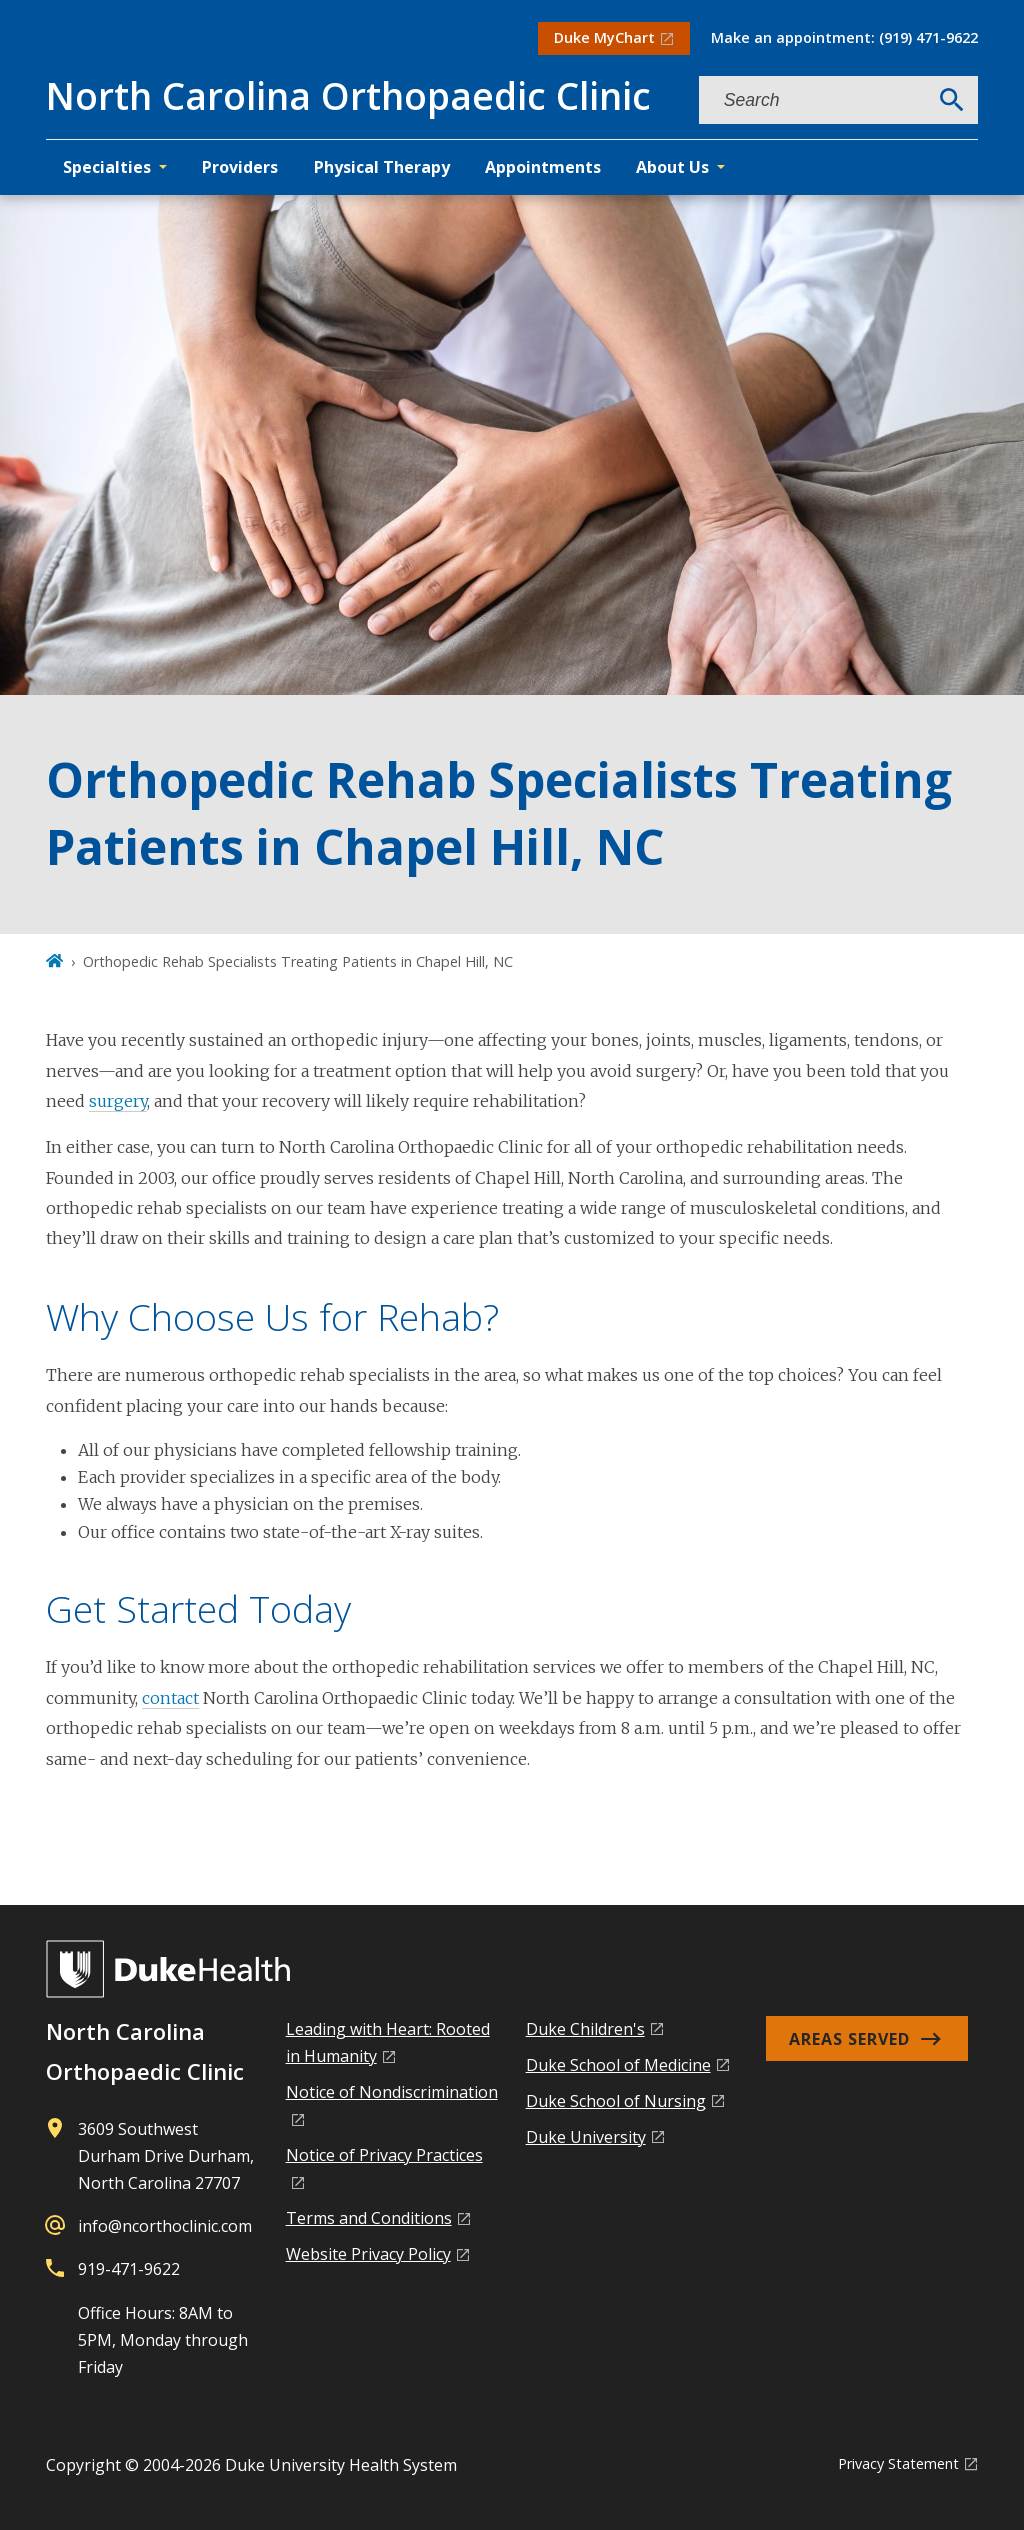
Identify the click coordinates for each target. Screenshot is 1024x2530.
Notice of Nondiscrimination (392, 2092)
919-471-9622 (129, 2269)
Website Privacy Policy (368, 2254)
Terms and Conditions (369, 2218)
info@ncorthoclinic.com (165, 2226)
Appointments (543, 167)
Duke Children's (585, 2029)
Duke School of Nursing (616, 2101)
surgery (118, 1101)
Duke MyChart (604, 37)
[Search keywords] (813, 100)
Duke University (586, 2137)
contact (170, 1698)
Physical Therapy (382, 167)
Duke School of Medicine (618, 2065)
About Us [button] (672, 167)
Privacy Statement (898, 2463)
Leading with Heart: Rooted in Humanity (388, 2042)
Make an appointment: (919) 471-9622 (844, 37)
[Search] (952, 100)
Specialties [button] (107, 167)
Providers (240, 167)
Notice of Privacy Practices (384, 2155)
